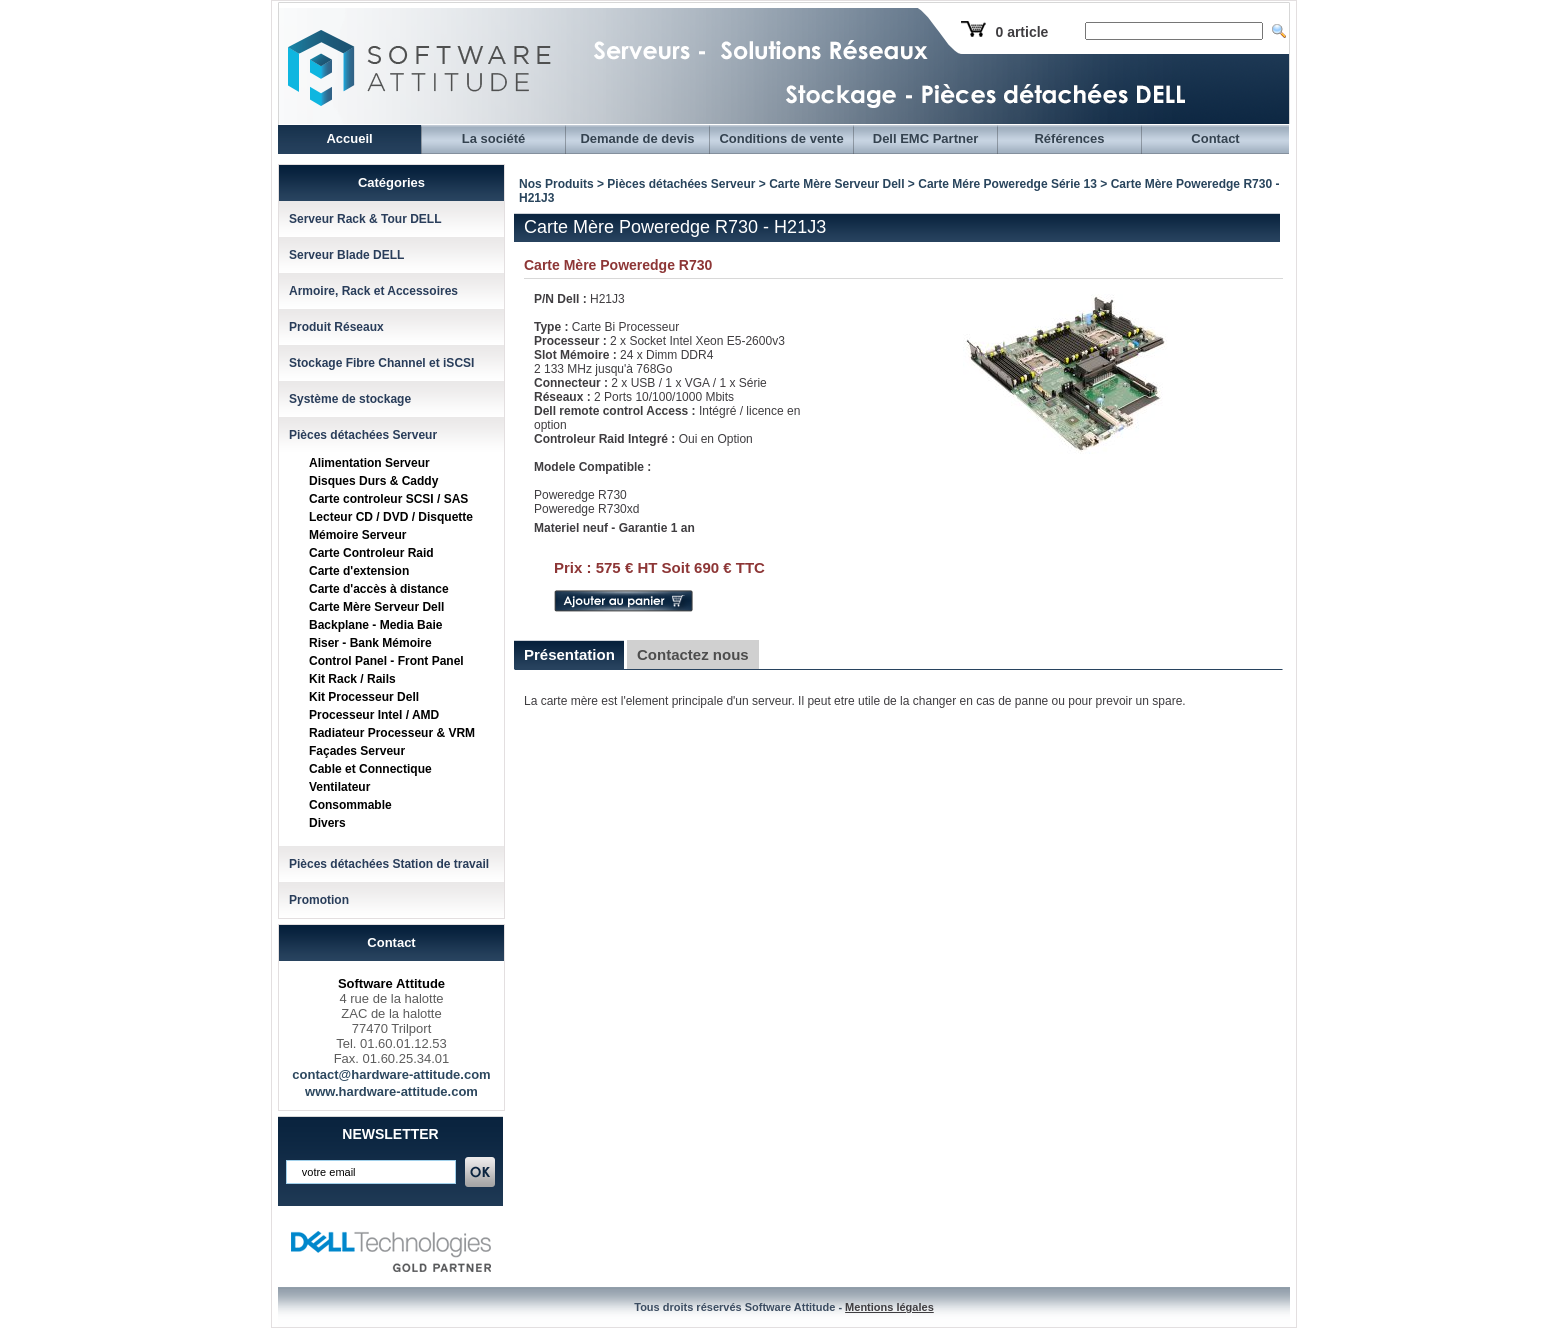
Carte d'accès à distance (379, 589)
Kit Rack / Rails (352, 679)
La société (494, 138)
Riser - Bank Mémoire (370, 643)
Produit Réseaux (336, 327)
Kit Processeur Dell (364, 697)
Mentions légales (889, 1307)
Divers (327, 823)
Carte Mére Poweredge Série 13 (1007, 184)
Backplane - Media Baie (375, 625)
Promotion (319, 900)
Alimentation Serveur (369, 463)
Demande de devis (637, 138)
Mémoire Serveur (357, 535)
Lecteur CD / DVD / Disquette (391, 517)
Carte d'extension (359, 571)
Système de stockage (350, 399)
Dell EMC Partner (925, 138)
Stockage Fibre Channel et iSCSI (381, 363)
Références (1069, 138)
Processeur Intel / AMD (374, 715)
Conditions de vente (781, 138)
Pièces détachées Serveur (363, 435)
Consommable (350, 805)
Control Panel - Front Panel (386, 661)
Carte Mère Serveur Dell (376, 607)
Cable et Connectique (370, 769)
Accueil (349, 138)
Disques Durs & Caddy (373, 481)
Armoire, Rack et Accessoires (373, 291)
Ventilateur (339, 787)
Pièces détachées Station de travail (389, 864)
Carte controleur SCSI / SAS (388, 499)
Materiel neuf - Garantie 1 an (614, 528)
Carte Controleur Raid (371, 553)
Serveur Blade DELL (346, 255)
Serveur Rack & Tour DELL (365, 219)
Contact (1215, 138)
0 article (1021, 32)
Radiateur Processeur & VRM (392, 733)
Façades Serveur (357, 751)
